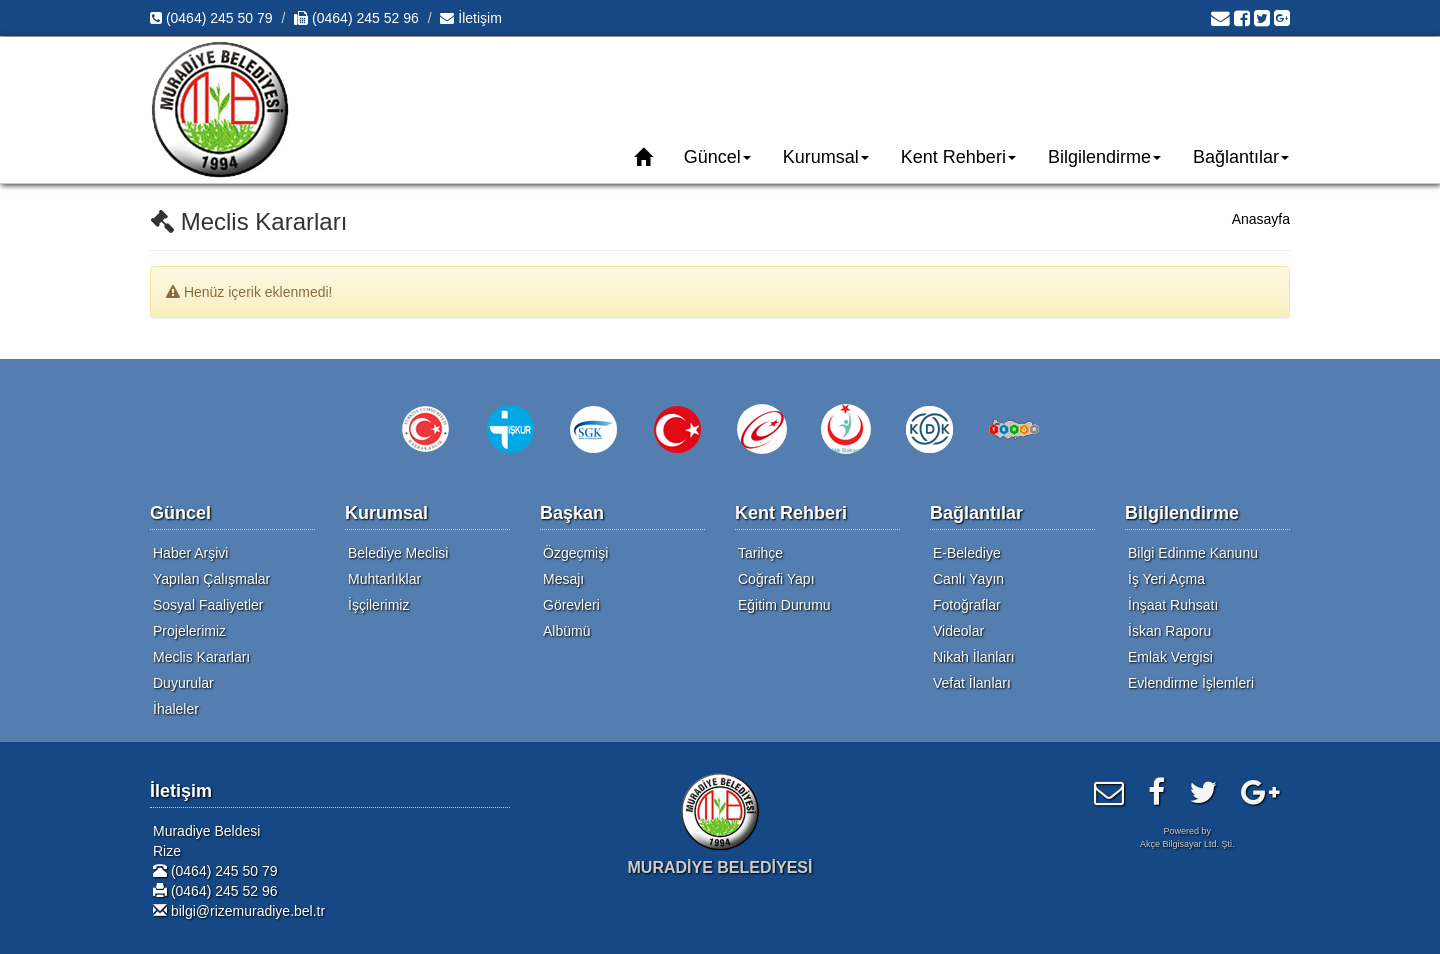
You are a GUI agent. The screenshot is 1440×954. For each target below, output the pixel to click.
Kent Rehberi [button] (958, 157)
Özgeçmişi (575, 553)
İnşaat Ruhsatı (1173, 605)
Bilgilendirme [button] (1104, 157)
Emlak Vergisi (1170, 657)
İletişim (470, 18)
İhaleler (176, 709)
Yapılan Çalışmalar (211, 579)
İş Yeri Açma (1166, 579)
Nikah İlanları (974, 657)
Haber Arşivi (190, 553)
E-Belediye (967, 553)
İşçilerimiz (378, 605)
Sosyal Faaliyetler (208, 605)
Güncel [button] (717, 157)
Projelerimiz (189, 631)
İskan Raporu (1169, 631)
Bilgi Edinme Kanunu (1193, 553)
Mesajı (563, 579)
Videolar (958, 631)
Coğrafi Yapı (776, 579)
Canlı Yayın (968, 579)
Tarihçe (760, 553)
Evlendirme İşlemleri (1191, 683)
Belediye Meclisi (398, 553)
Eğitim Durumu (784, 605)
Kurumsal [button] (826, 157)
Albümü (566, 631)
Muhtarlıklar (384, 579)
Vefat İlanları (972, 683)
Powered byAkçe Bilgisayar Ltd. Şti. (1187, 837)
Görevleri (571, 605)
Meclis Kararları (201, 657)
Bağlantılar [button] (1241, 157)
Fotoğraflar (967, 605)
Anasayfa (1261, 219)
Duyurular (183, 683)
